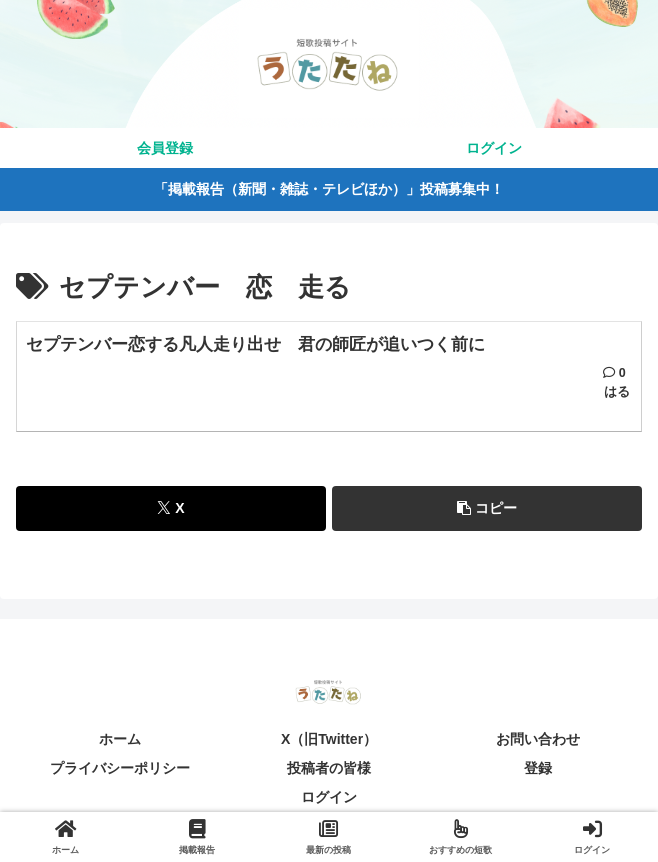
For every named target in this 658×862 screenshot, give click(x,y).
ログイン (329, 798)
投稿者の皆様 (329, 768)
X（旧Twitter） (329, 739)
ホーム (120, 739)
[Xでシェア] (171, 508)
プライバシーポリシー (120, 768)
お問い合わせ (538, 739)
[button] (487, 508)
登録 (538, 768)
